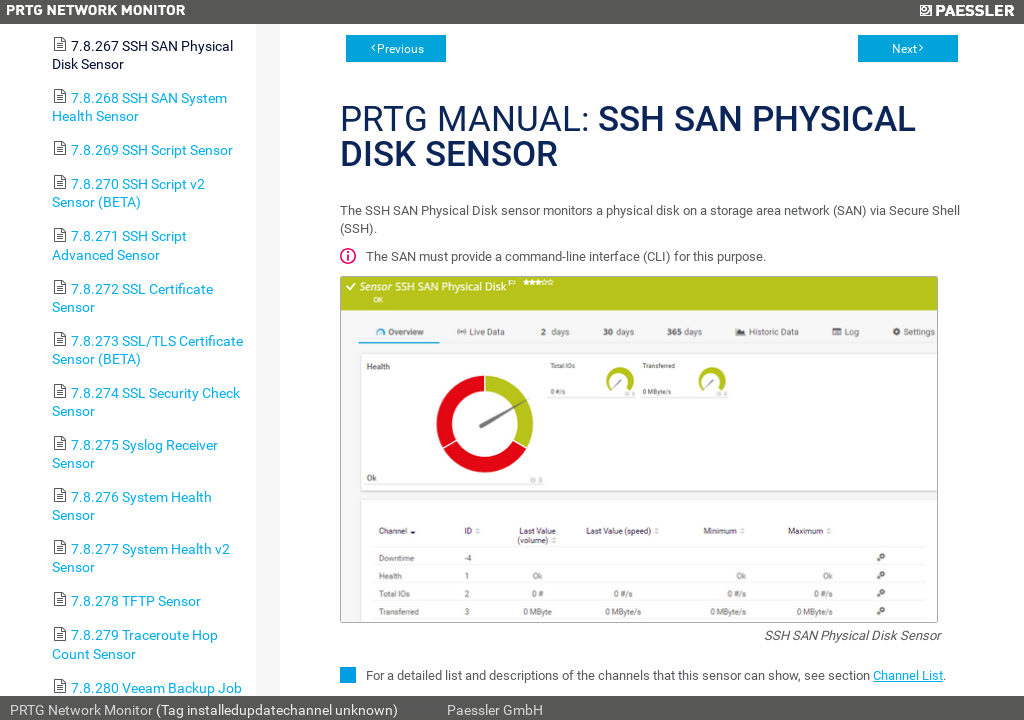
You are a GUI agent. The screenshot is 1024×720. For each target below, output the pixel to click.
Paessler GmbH (495, 710)
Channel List (908, 675)
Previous (400, 49)
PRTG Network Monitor (81, 710)
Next (904, 49)
